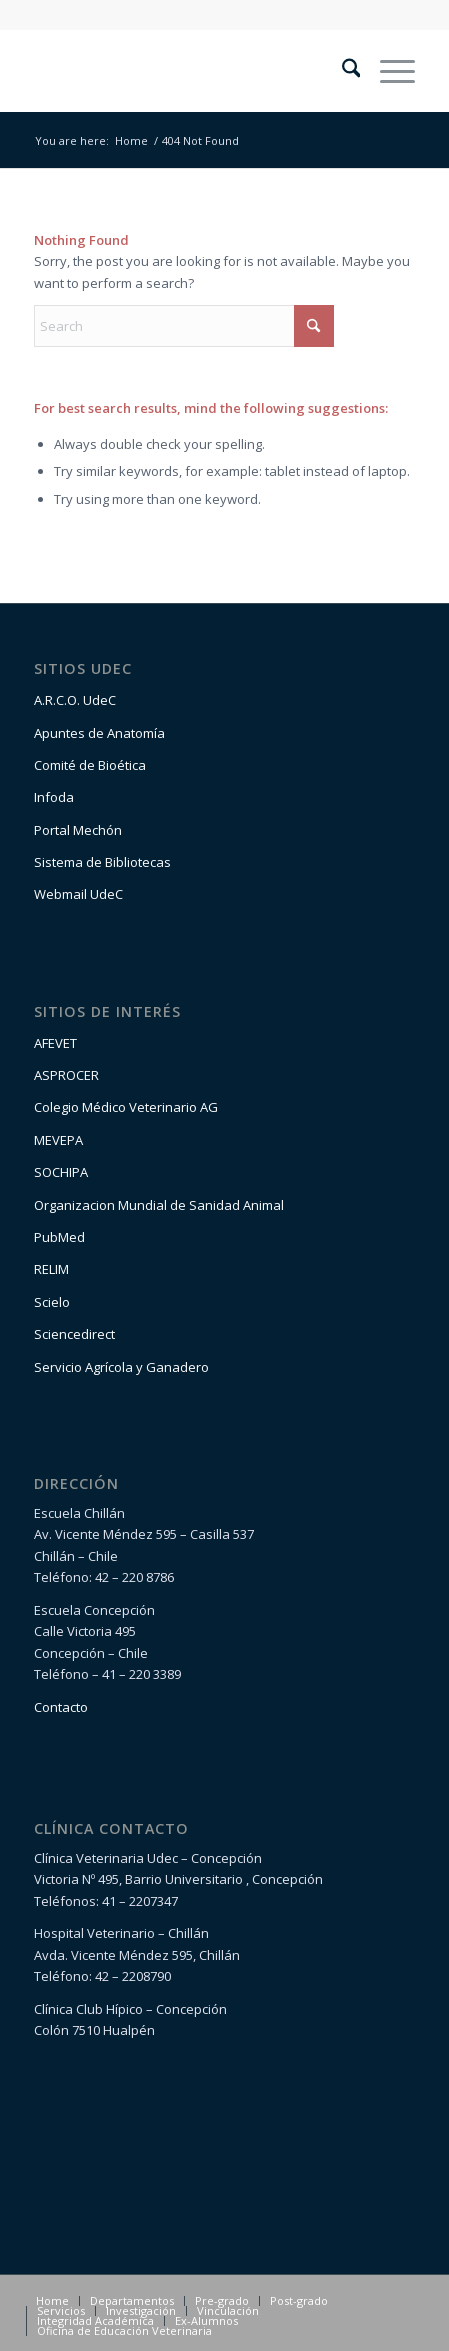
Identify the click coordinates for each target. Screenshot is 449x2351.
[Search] (341, 71)
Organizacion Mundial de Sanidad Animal (159, 1205)
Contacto (61, 1707)
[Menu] (387, 71)
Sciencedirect (74, 1334)
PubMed (59, 1237)
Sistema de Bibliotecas (102, 862)
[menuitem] (341, 71)
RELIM (51, 1269)
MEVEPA (58, 1140)
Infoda (54, 797)
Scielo (52, 1302)
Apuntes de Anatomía (99, 733)
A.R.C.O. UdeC (75, 700)
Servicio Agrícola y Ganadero (121, 1367)
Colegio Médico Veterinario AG (126, 1107)
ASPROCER (66, 1075)
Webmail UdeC (78, 894)
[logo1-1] (186, 71)
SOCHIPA (61, 1172)
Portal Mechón (78, 830)
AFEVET (55, 1043)
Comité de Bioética (90, 765)
